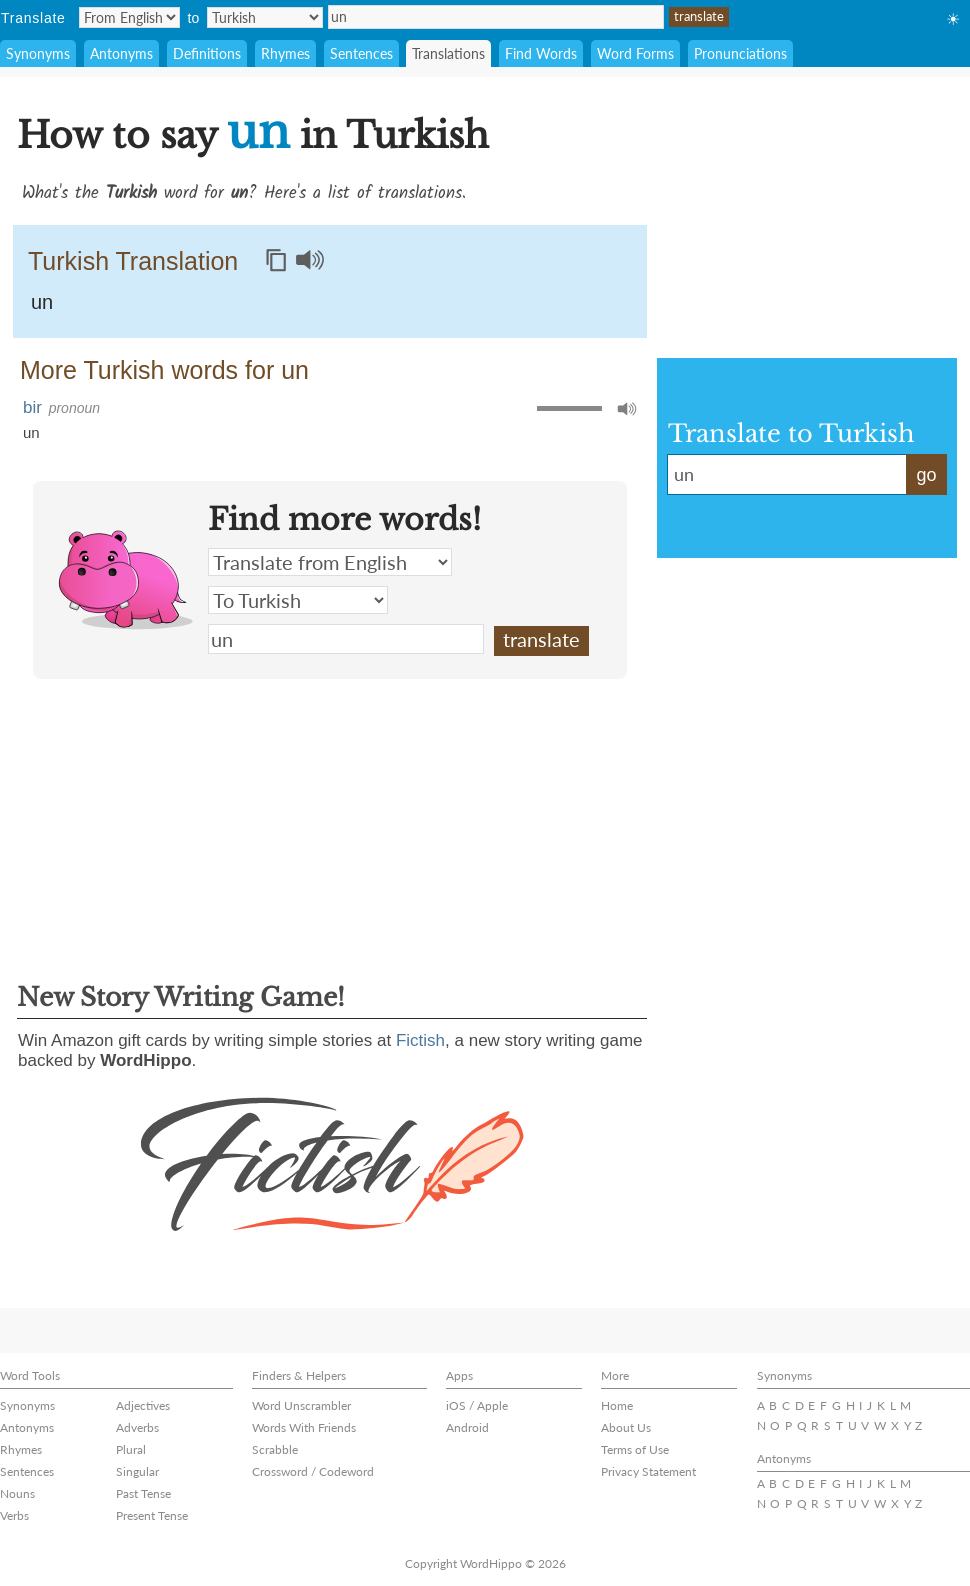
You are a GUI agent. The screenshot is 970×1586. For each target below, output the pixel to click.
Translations (448, 53)
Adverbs (137, 1427)
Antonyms (121, 53)
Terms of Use (635, 1449)
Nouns (17, 1493)
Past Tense (143, 1493)
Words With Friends (304, 1427)
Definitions (207, 53)
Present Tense (152, 1515)
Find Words (541, 53)
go (926, 475)
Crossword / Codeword (313, 1471)
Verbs (14, 1515)
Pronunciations (740, 53)
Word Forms (635, 53)
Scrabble (275, 1449)
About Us (626, 1427)
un (496, 17)
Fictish (420, 1040)
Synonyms (38, 53)
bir (32, 407)
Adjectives (143, 1405)
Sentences (361, 53)
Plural (131, 1449)
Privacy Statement (648, 1471)
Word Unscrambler (301, 1405)
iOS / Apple (477, 1405)
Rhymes (285, 53)
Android (467, 1427)
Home (617, 1405)
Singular (137, 1471)
